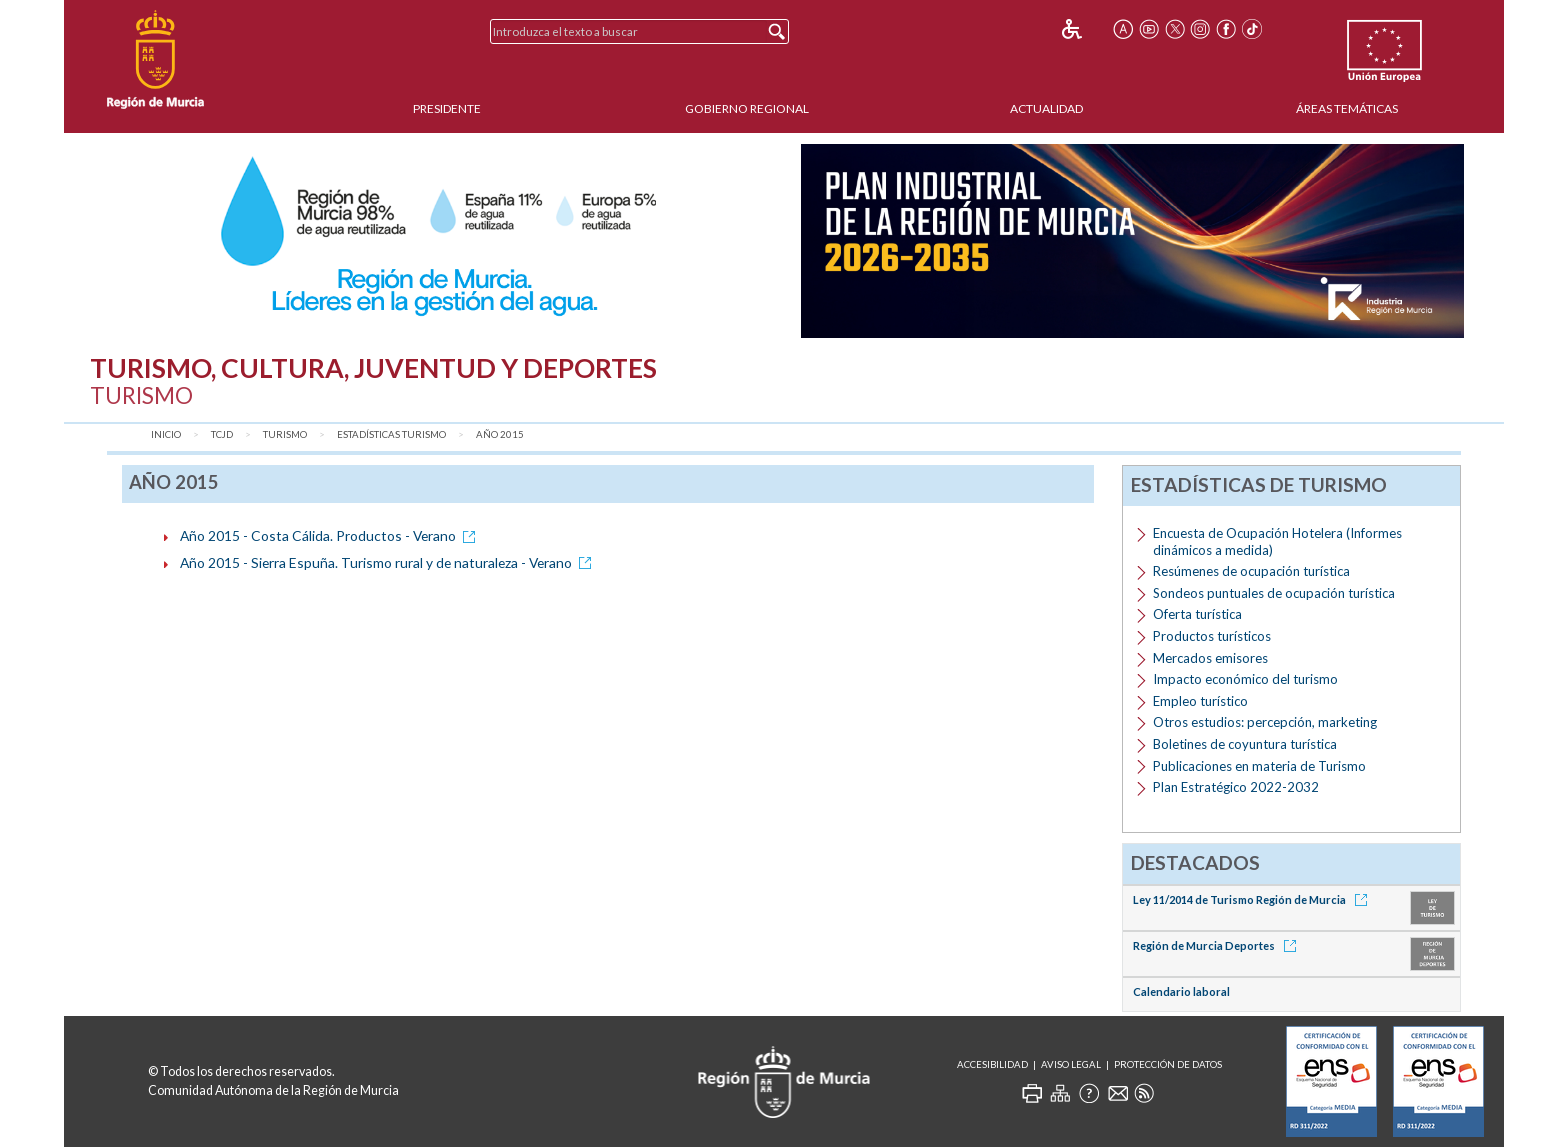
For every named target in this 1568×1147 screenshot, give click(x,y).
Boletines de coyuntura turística (1245, 744)
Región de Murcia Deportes (1218, 945)
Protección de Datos (1168, 1064)
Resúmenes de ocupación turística (1251, 571)
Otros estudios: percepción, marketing (1265, 722)
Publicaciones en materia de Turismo (1259, 766)
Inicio (166, 434)
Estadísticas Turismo (391, 434)
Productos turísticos (1212, 636)
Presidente (447, 108)
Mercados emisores (1210, 658)
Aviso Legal (1071, 1064)
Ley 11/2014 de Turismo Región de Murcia (1253, 899)
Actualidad (1046, 108)
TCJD (222, 434)
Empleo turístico (1200, 701)
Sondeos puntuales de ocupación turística (1274, 593)
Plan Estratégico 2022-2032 (1236, 787)
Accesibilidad (992, 1064)
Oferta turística (1197, 614)
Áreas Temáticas (1347, 108)
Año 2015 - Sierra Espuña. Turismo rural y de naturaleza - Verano (389, 562)
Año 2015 (500, 434)
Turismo (285, 434)
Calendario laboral (1181, 991)
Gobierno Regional (747, 108)
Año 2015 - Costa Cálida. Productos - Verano (331, 535)
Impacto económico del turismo (1245, 679)
